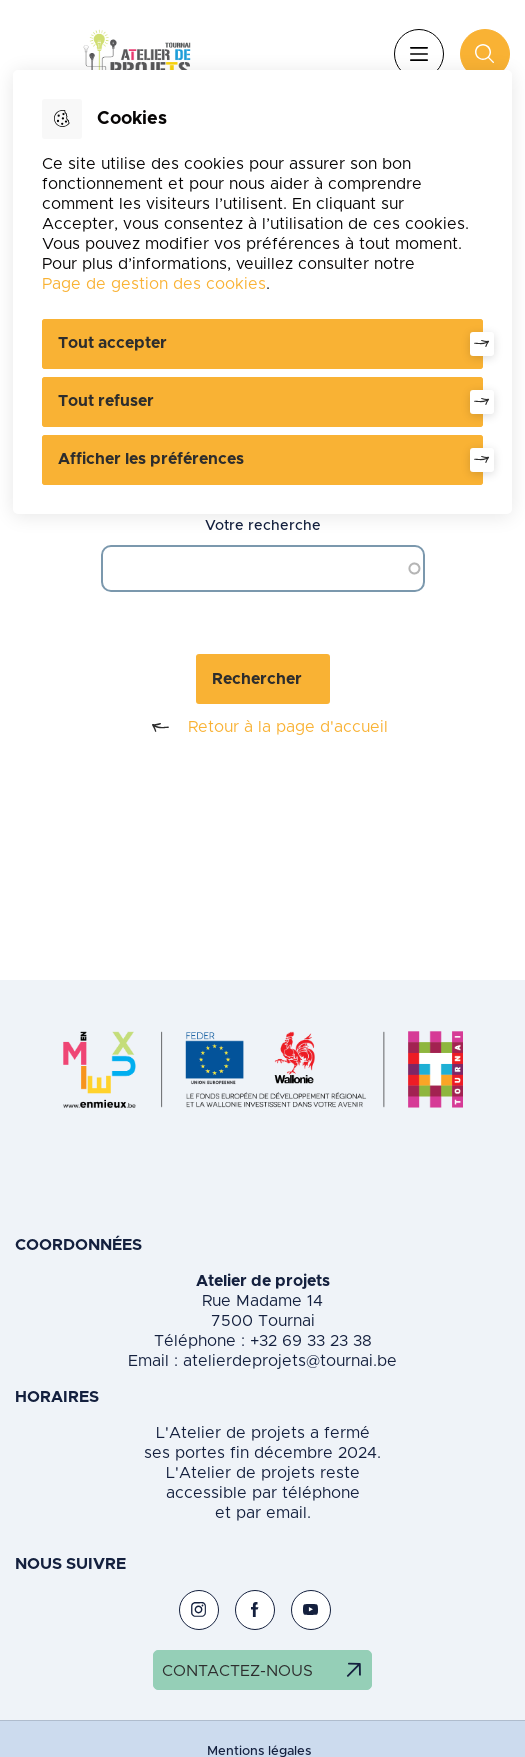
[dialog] (262, 292)
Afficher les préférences (151, 459)
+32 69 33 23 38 (308, 1341)
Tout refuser (106, 401)
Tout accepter (112, 343)
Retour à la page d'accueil (262, 727)
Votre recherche (263, 526)
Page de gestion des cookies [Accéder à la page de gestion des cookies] (154, 284)
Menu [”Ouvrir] (419, 54)
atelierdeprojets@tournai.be (290, 1361)
